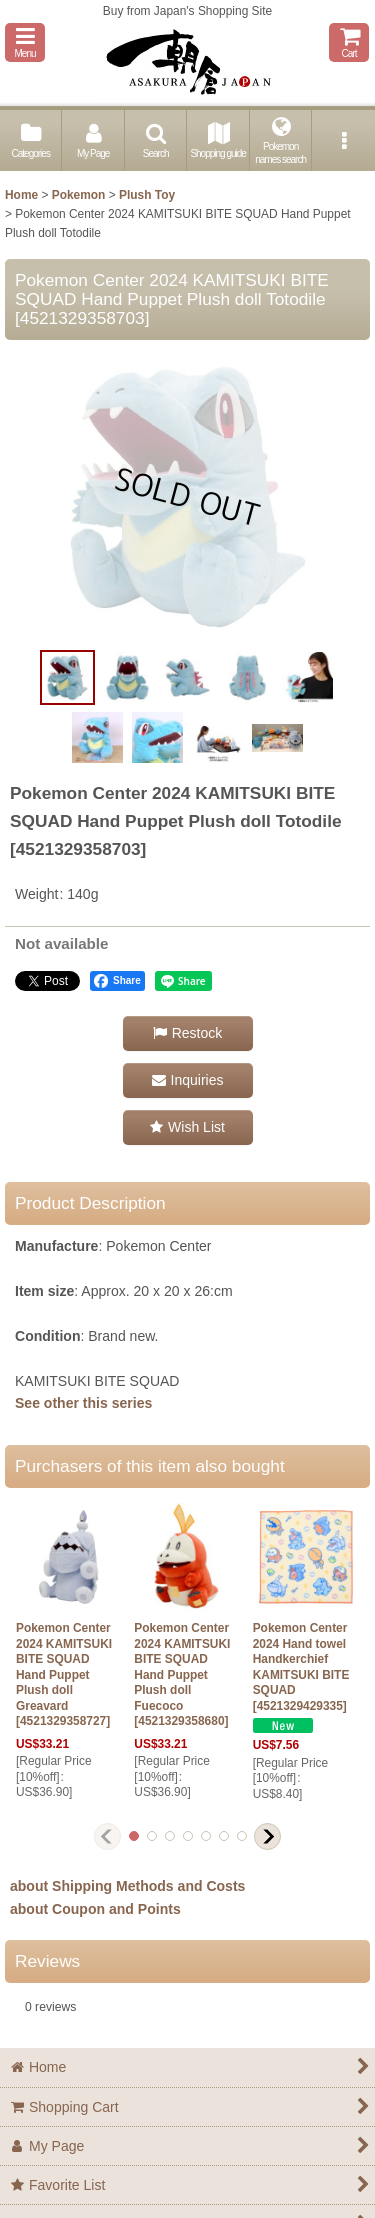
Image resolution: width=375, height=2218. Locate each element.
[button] (25, 42)
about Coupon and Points (95, 1909)
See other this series (83, 1403)
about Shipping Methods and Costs (127, 1886)
